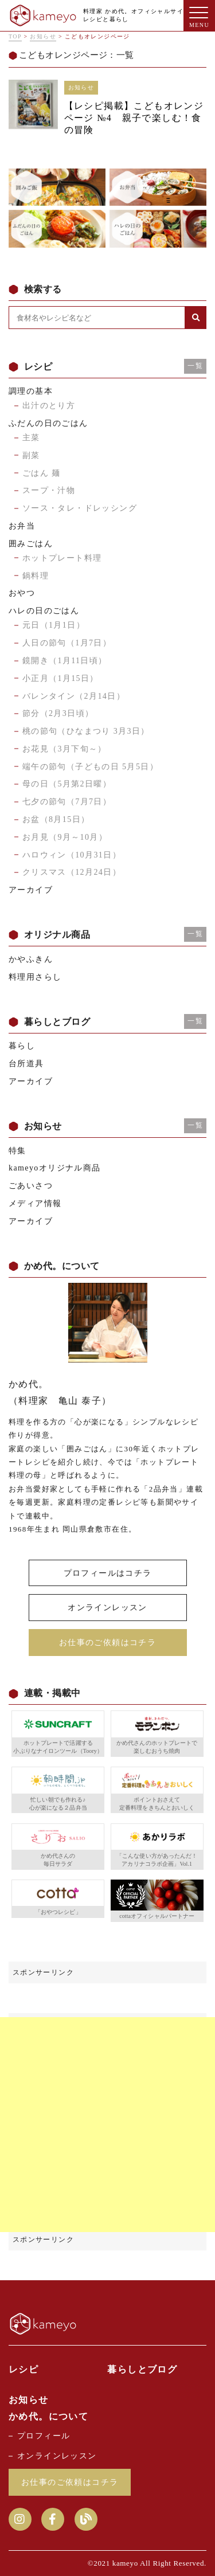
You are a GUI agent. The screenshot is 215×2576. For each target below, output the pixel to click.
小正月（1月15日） (60, 678)
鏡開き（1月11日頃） (64, 660)
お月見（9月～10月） (64, 837)
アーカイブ (31, 890)
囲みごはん (31, 543)
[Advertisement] (107, 2124)
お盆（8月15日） (56, 819)
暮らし (22, 1046)
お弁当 (22, 526)
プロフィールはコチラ (108, 1573)
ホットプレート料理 (62, 558)
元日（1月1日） (53, 625)
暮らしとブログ (142, 2369)
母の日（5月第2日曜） (66, 784)
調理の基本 (31, 391)
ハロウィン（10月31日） (71, 855)
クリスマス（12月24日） (71, 872)
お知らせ (43, 36)
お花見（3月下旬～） (64, 749)
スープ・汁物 (48, 490)
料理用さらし (35, 977)
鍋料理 (35, 575)
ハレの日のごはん (44, 610)
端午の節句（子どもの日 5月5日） (90, 766)
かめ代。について (48, 2416)
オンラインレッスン (107, 1607)
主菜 (31, 437)
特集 (17, 1150)
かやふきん (31, 959)
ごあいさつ (31, 1185)
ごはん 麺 (41, 473)
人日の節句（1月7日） (66, 643)
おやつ (22, 593)
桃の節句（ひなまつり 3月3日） (86, 731)
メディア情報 (35, 1203)
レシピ (23, 2369)
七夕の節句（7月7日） (66, 801)
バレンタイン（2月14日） (73, 696)
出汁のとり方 (48, 405)
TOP (15, 36)
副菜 (31, 455)
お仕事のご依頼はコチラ (107, 1642)
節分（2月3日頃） (58, 713)
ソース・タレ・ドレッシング (79, 508)
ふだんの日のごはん (48, 423)
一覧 (195, 366)
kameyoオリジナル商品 (55, 1168)
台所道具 (26, 1063)
